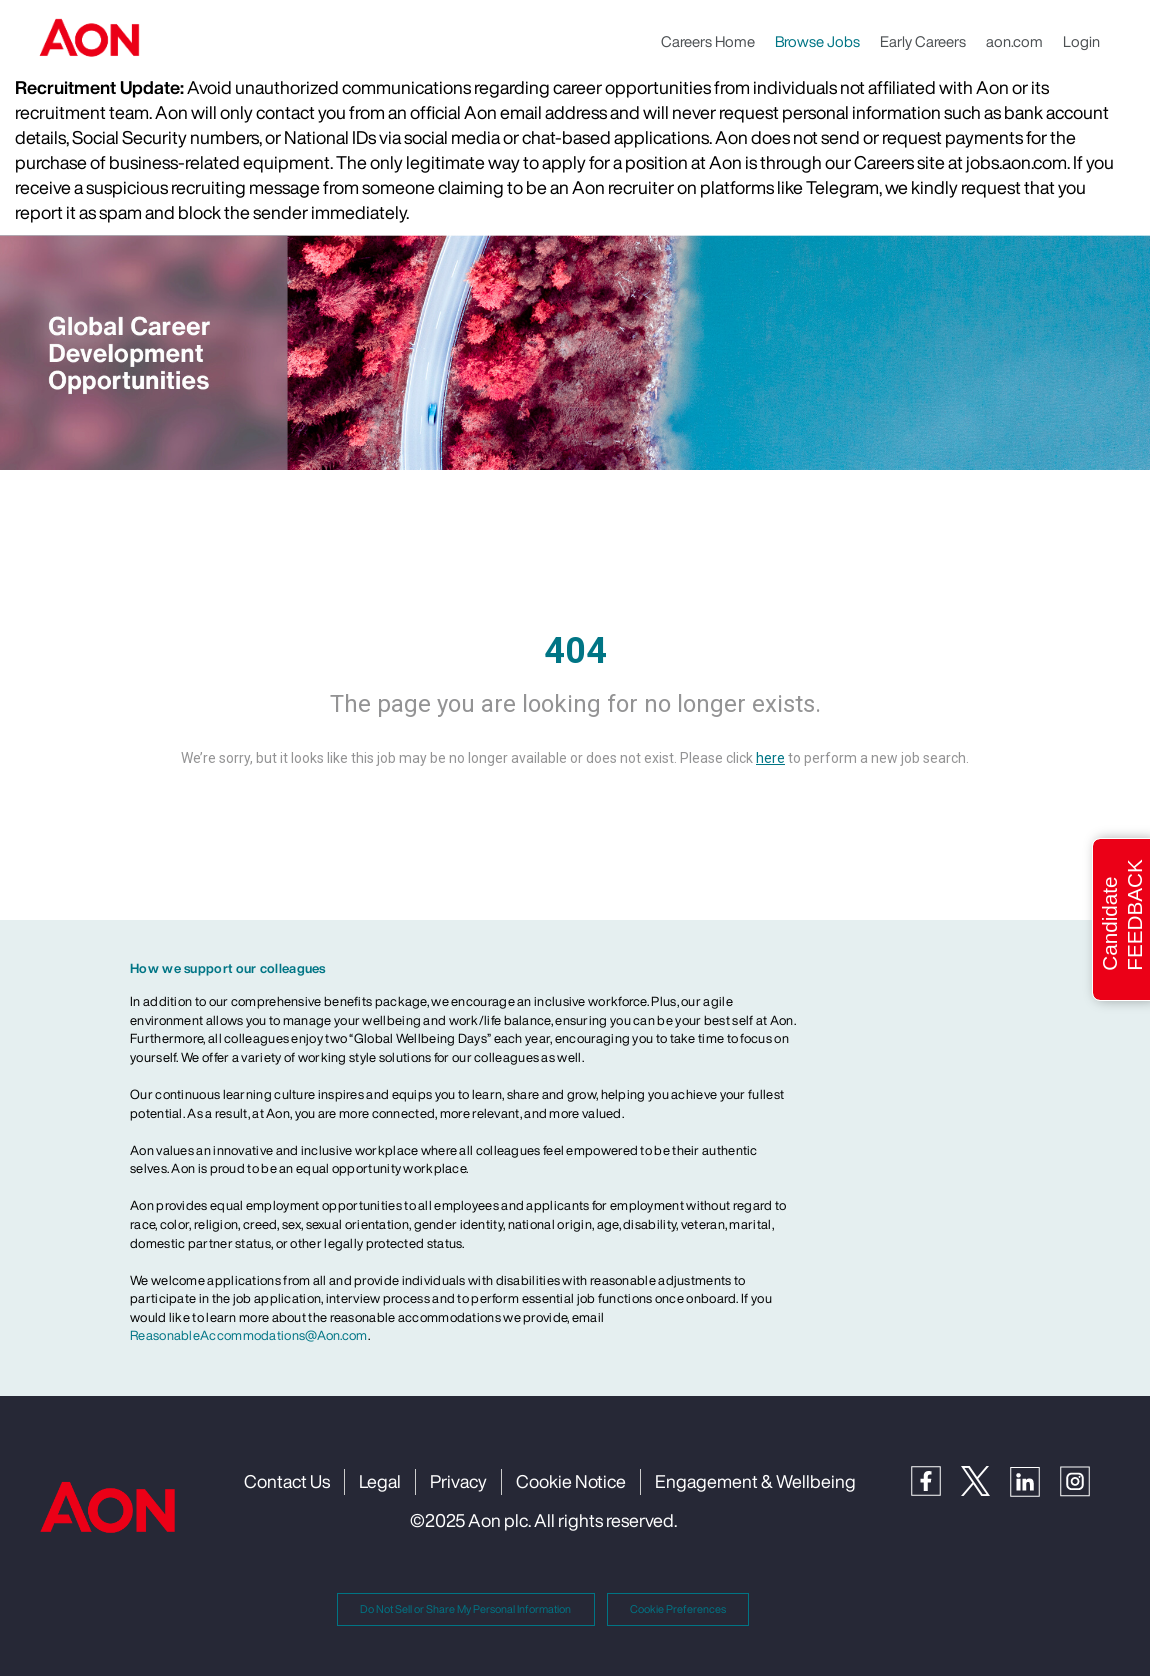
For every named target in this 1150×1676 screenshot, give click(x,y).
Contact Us (287, 1481)
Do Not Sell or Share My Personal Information (465, 1609)
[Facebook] (936, 1479)
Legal (380, 1481)
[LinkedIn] (1035, 1480)
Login (1081, 41)
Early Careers (923, 41)
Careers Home (708, 41)
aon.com (1014, 41)
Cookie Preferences (678, 1609)
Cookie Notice (571, 1481)
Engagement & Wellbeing (755, 1481)
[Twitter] (985, 1479)
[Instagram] (1085, 1480)
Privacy (458, 1481)
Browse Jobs (817, 41)
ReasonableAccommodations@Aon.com (249, 1335)
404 (575, 651)
